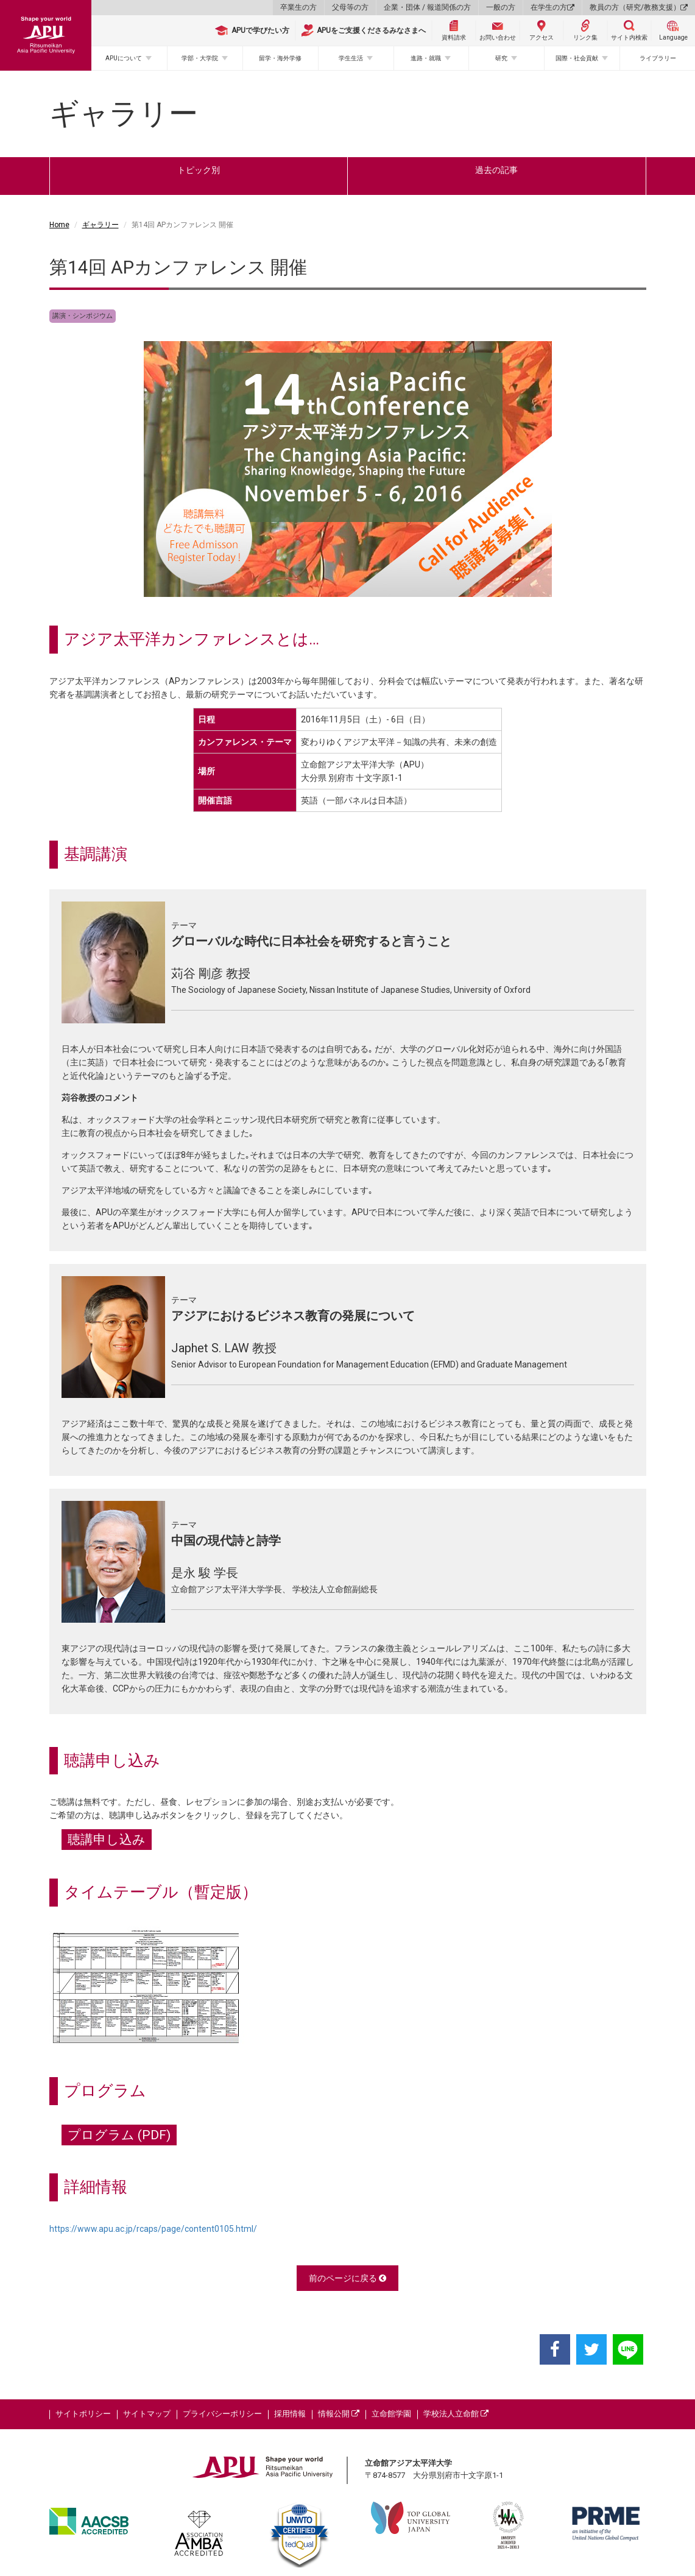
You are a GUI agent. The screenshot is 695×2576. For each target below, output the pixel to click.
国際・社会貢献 (577, 58)
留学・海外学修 (280, 58)
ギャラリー (100, 225)
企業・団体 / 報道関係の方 (427, 7)
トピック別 (198, 170)
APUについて (123, 58)
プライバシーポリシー (222, 2413)
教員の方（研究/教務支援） (639, 7)
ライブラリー (658, 58)
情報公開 (338, 2413)
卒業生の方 (298, 7)
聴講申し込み (107, 1839)
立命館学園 (391, 2413)
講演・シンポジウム (82, 316)
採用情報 (290, 2413)
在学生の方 (552, 7)
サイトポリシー (83, 2413)
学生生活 (351, 58)
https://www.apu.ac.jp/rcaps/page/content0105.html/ (153, 2229)
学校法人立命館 (456, 2413)
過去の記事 (496, 170)
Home (59, 225)
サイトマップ (147, 2413)
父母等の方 (350, 7)
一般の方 (500, 7)
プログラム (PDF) (119, 2135)
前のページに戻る (347, 2278)
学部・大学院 (200, 58)
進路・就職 (426, 58)
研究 (501, 58)
